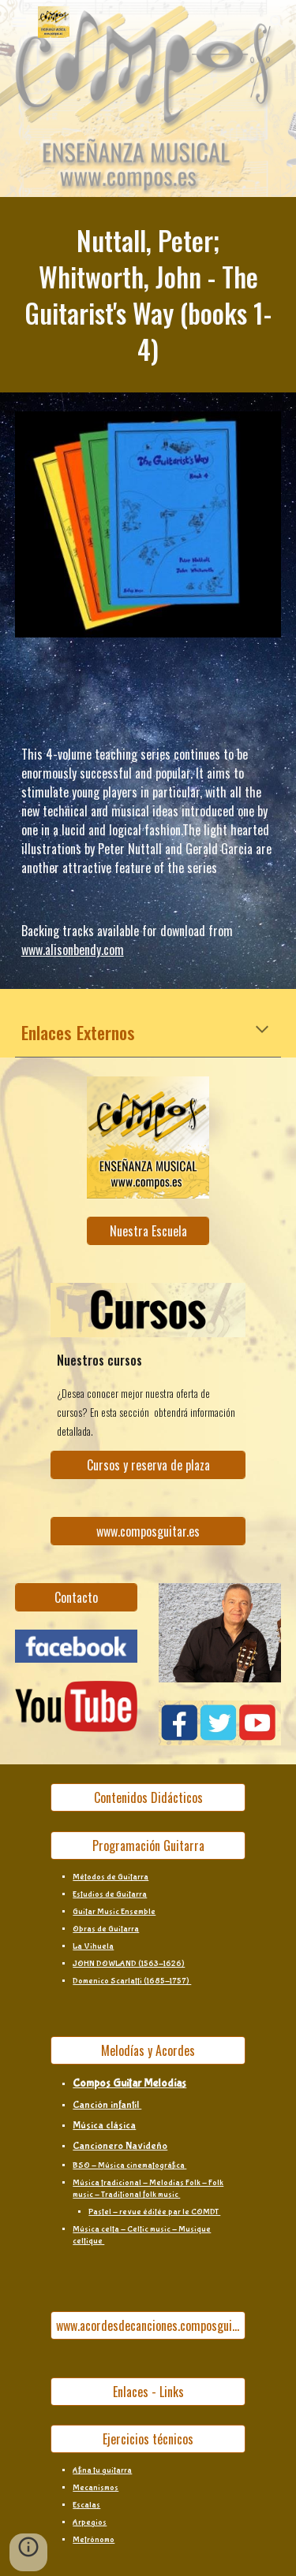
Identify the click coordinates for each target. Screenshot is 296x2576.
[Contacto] (76, 1597)
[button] (19, 21)
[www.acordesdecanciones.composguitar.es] (147, 2325)
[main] (148, 295)
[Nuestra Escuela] (148, 1231)
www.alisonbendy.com (72, 949)
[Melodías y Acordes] (147, 2050)
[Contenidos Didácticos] (147, 1797)
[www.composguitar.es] (147, 1531)
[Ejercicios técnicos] (147, 2439)
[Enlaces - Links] (147, 2392)
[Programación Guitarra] (147, 1845)
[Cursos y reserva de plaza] (147, 1465)
